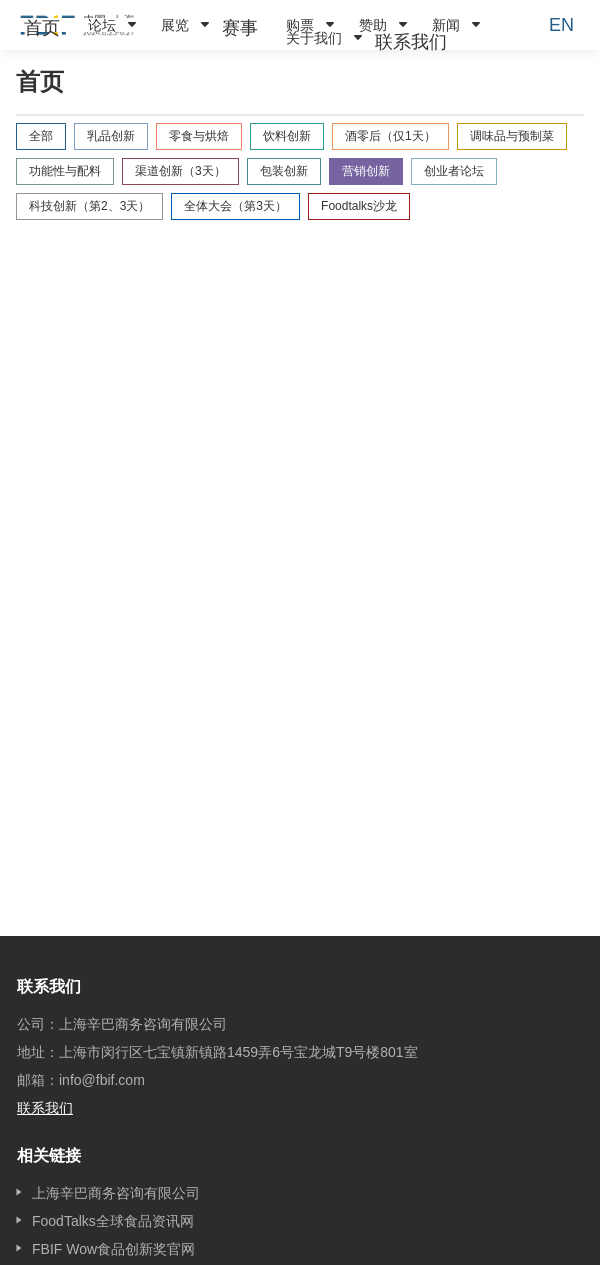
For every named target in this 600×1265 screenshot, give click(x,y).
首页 (42, 28)
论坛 (102, 25)
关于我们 (314, 38)
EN (561, 25)
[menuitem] (42, 28)
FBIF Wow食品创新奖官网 (113, 1249)
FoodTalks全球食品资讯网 (113, 1221)
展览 (175, 25)
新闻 (446, 25)
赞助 (373, 25)
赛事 (240, 28)
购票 (300, 25)
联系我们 (411, 42)
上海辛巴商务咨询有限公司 (116, 1193)
